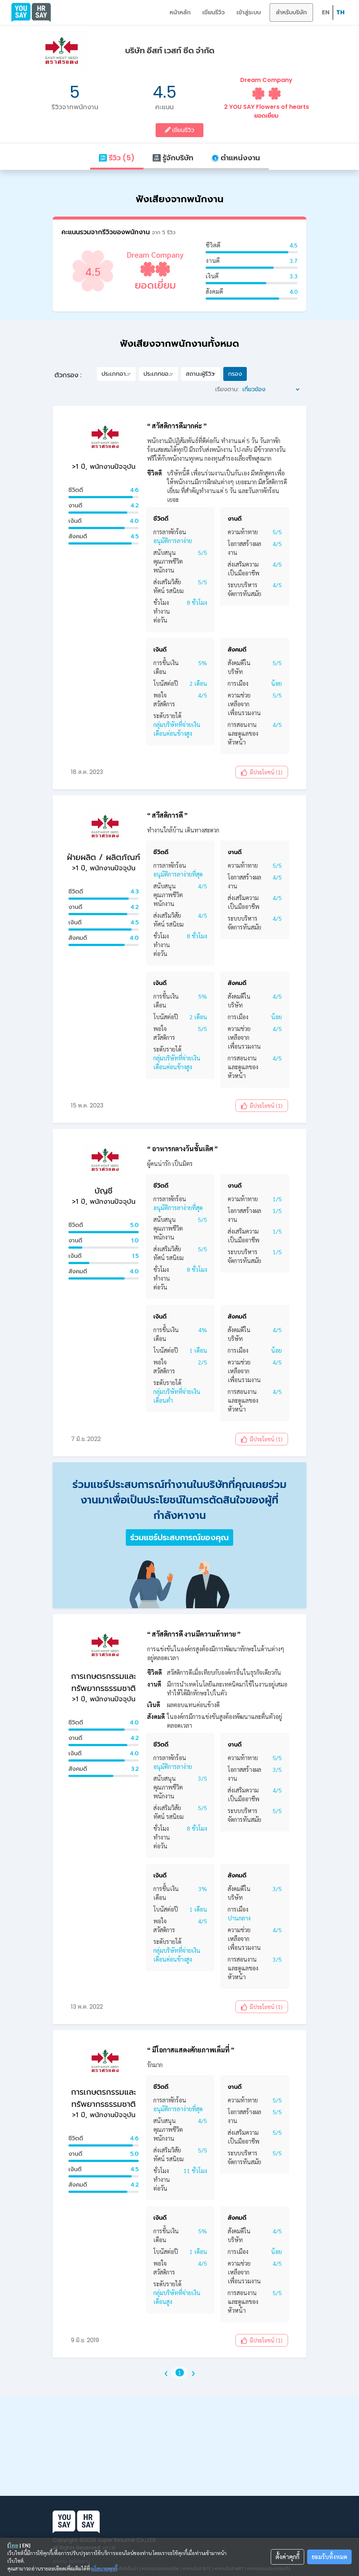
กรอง (235, 374)
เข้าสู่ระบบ (249, 12)
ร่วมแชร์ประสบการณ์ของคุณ (179, 1537)
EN (326, 12)
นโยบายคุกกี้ (104, 2568)
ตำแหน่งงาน (235, 158)
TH (340, 12)
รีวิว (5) (117, 158)
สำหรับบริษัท (291, 12)
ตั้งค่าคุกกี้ (287, 2557)
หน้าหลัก (180, 12)
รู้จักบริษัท (172, 158)
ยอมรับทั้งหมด (329, 2557)
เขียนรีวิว (213, 12)
